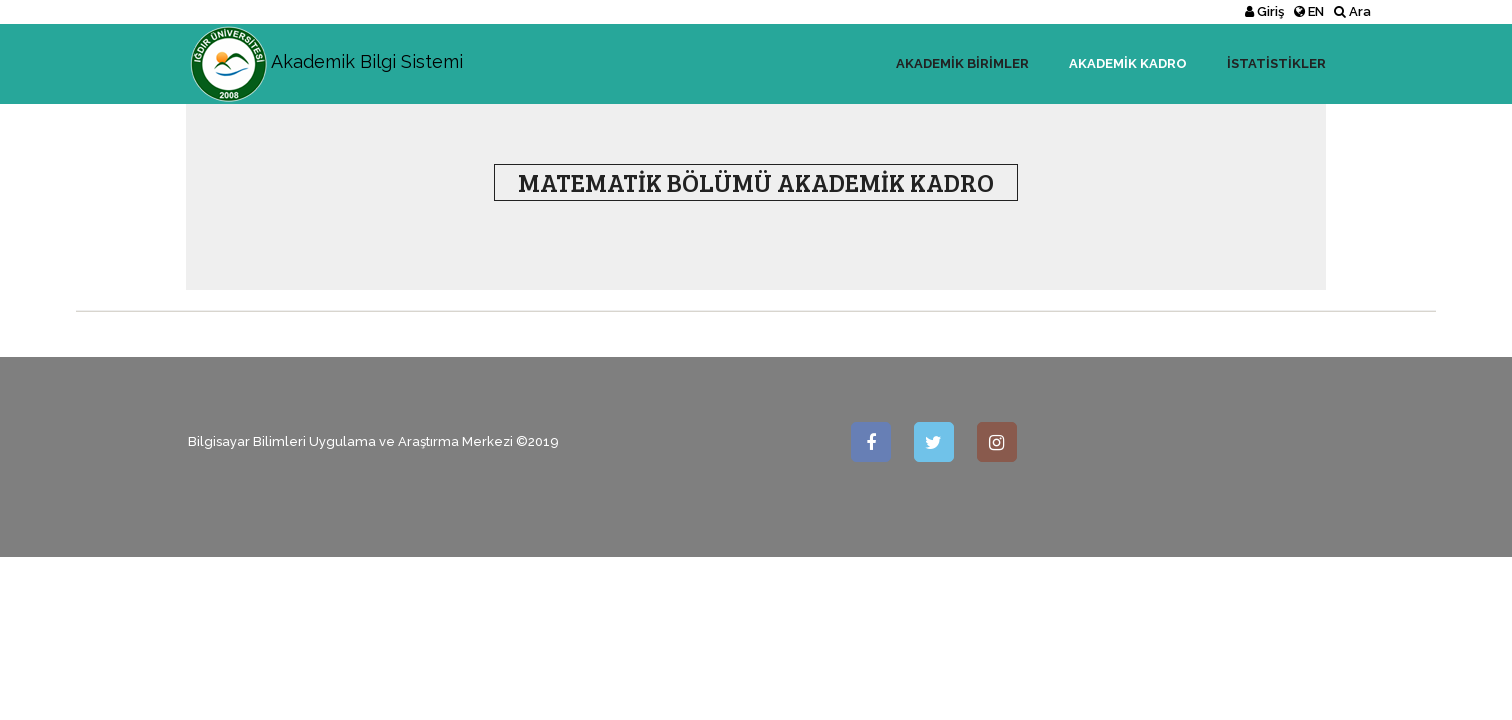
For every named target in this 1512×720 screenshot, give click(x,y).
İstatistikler (1276, 63)
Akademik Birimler (962, 63)
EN (1309, 11)
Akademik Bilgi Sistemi (324, 49)
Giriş (1264, 11)
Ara (1352, 11)
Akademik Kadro (1128, 63)
